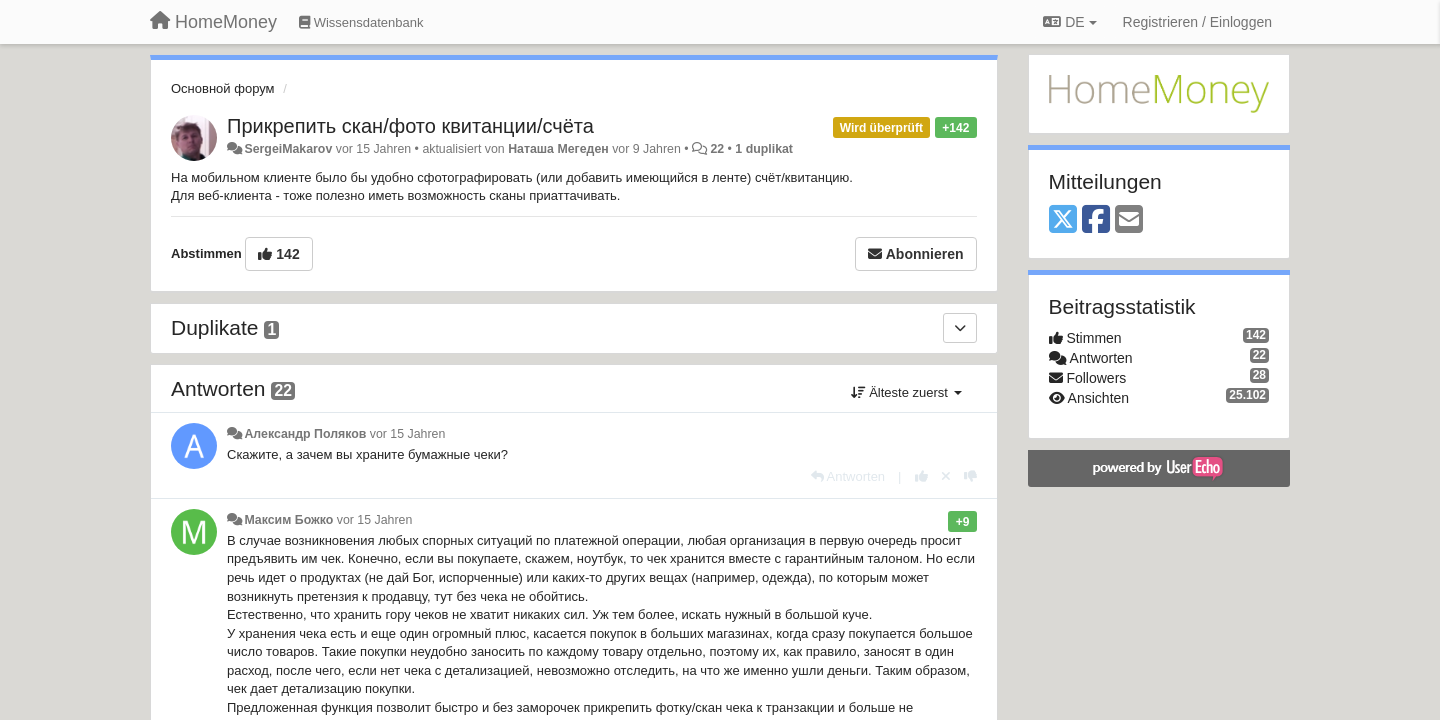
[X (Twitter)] (1063, 220)
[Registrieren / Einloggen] (1197, 22)
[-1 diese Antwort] (970, 476)
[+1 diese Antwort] (921, 476)
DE (1069, 22)
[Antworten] (848, 476)
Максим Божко (288, 520)
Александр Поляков (305, 434)
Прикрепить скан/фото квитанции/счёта (410, 126)
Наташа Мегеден (558, 149)
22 (717, 149)
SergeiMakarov (288, 149)
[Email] (1129, 220)
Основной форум (223, 88)
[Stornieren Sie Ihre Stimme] (946, 476)
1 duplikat (764, 149)
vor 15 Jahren (407, 434)
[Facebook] (1096, 220)
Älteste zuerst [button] (906, 392)
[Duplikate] (960, 328)
